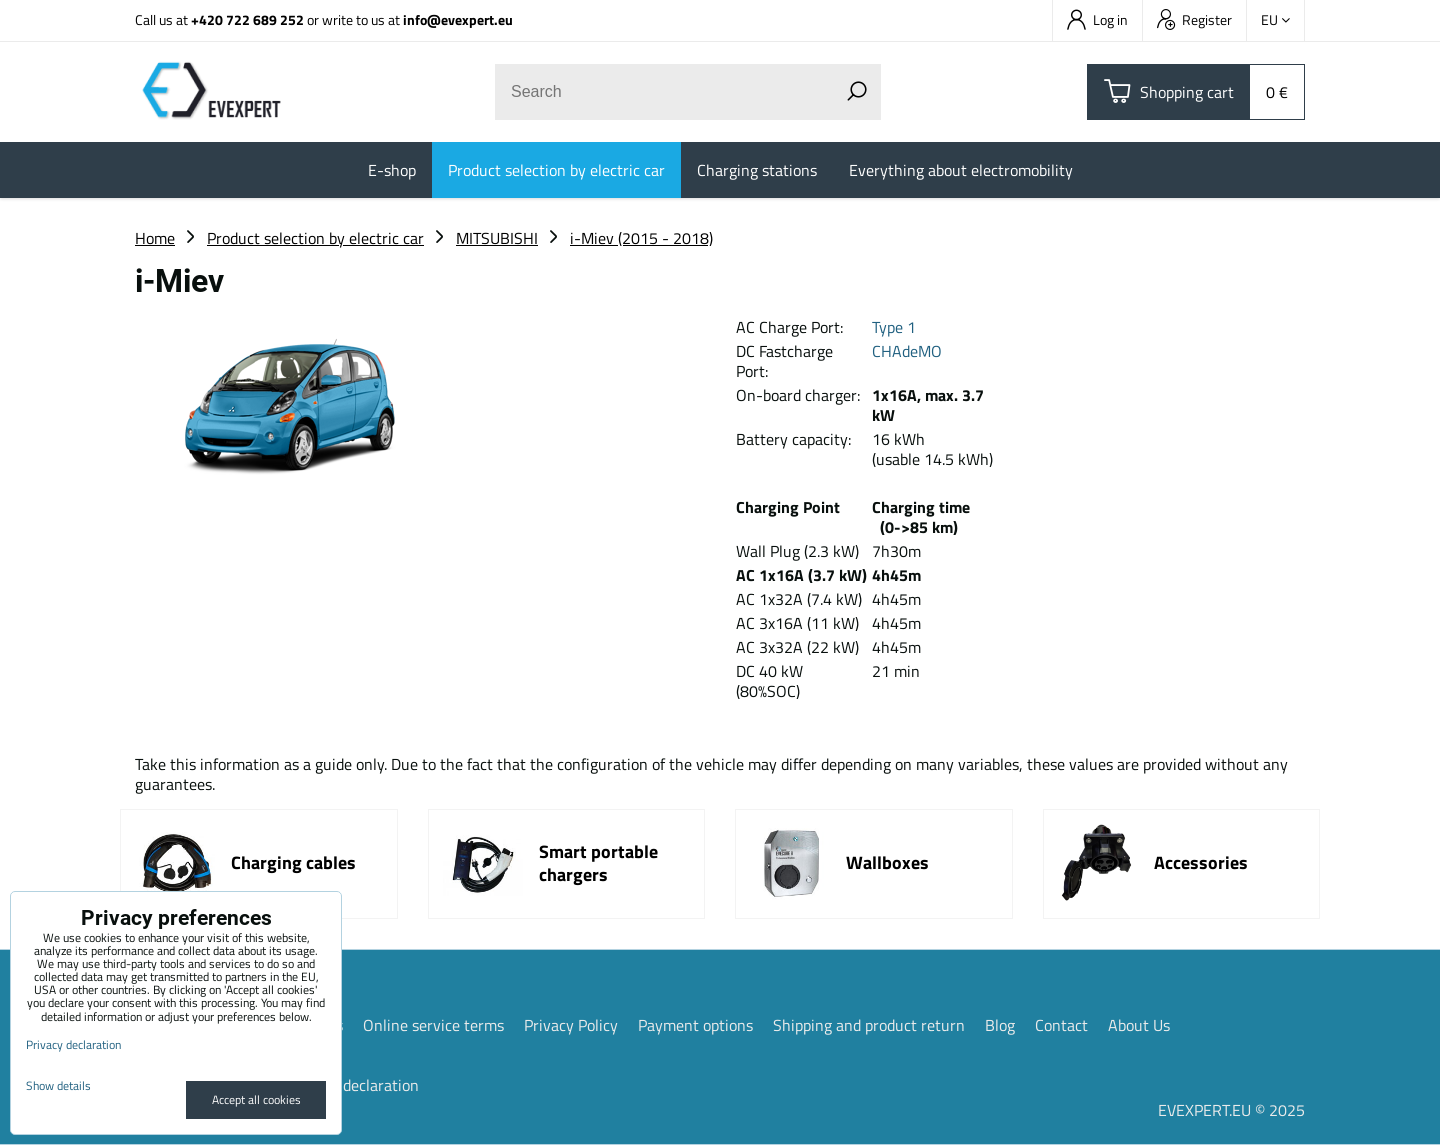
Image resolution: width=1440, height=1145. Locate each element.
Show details (58, 1085)
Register (1194, 19)
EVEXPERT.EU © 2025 (1231, 1110)
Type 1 (894, 327)
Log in (1097, 19)
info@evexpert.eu (458, 19)
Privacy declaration (354, 1085)
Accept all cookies (256, 1099)
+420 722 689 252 (247, 19)
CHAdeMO (907, 351)
